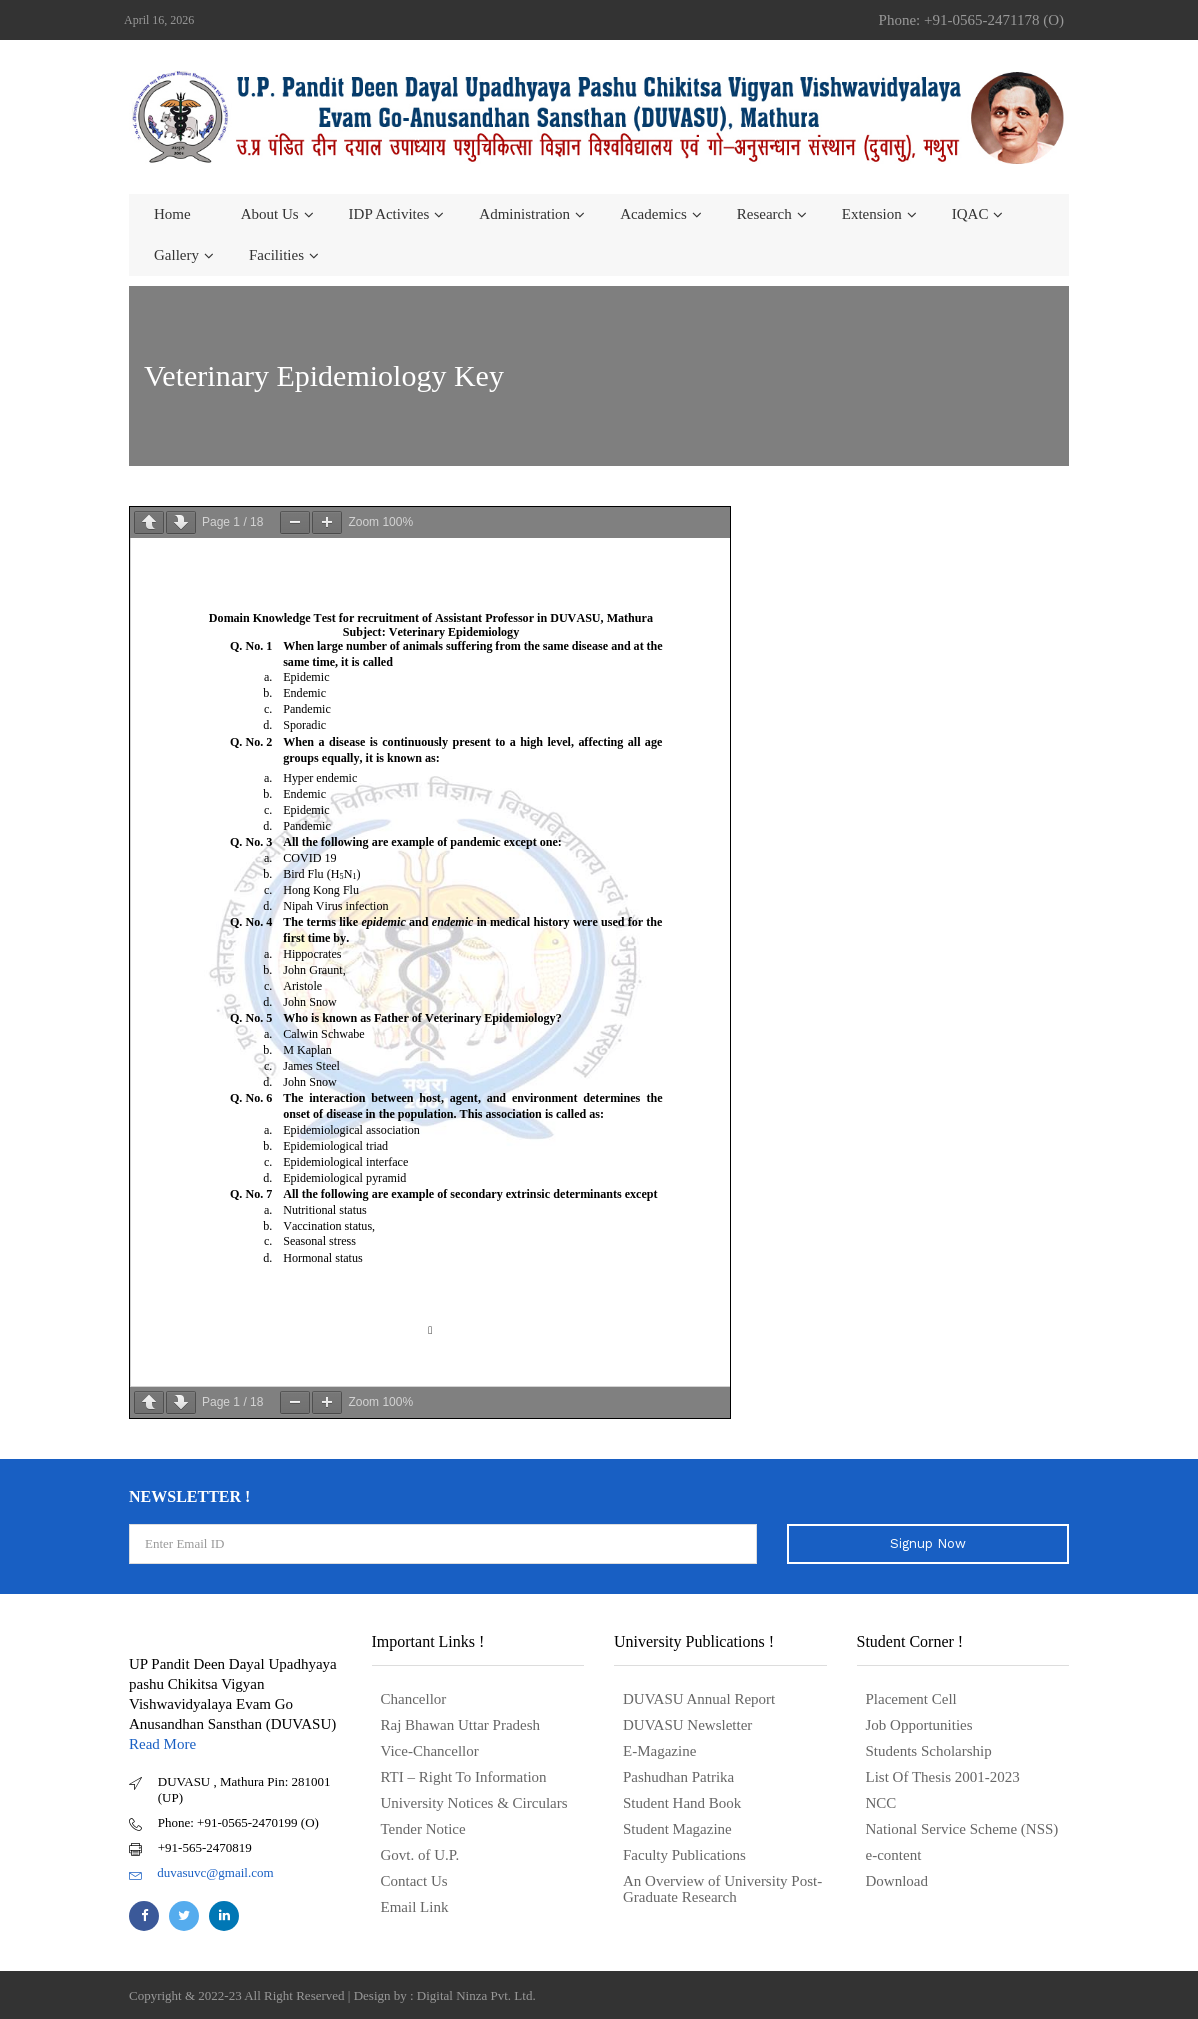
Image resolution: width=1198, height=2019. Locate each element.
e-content (894, 1855)
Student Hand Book (682, 1803)
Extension (872, 214)
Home (172, 214)
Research (764, 214)
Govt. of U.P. (420, 1855)
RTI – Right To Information (464, 1777)
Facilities (276, 255)
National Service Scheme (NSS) (962, 1829)
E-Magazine (659, 1751)
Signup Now (928, 1543)
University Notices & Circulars (474, 1803)
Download (897, 1881)
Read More (162, 1744)
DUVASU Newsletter (687, 1725)
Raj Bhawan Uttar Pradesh (461, 1725)
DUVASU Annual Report (699, 1699)
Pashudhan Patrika (678, 1777)
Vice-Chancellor (430, 1751)
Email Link (415, 1907)
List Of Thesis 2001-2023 (943, 1777)
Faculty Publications (684, 1855)
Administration (524, 214)
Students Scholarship (929, 1751)
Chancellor (414, 1699)
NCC (881, 1803)
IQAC (970, 214)
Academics (653, 214)
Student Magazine (677, 1829)
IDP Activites (389, 214)
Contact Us (414, 1881)
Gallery (176, 255)
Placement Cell (911, 1699)
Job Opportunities (919, 1725)
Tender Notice (423, 1829)
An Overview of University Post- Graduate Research (722, 1889)
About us (270, 214)
